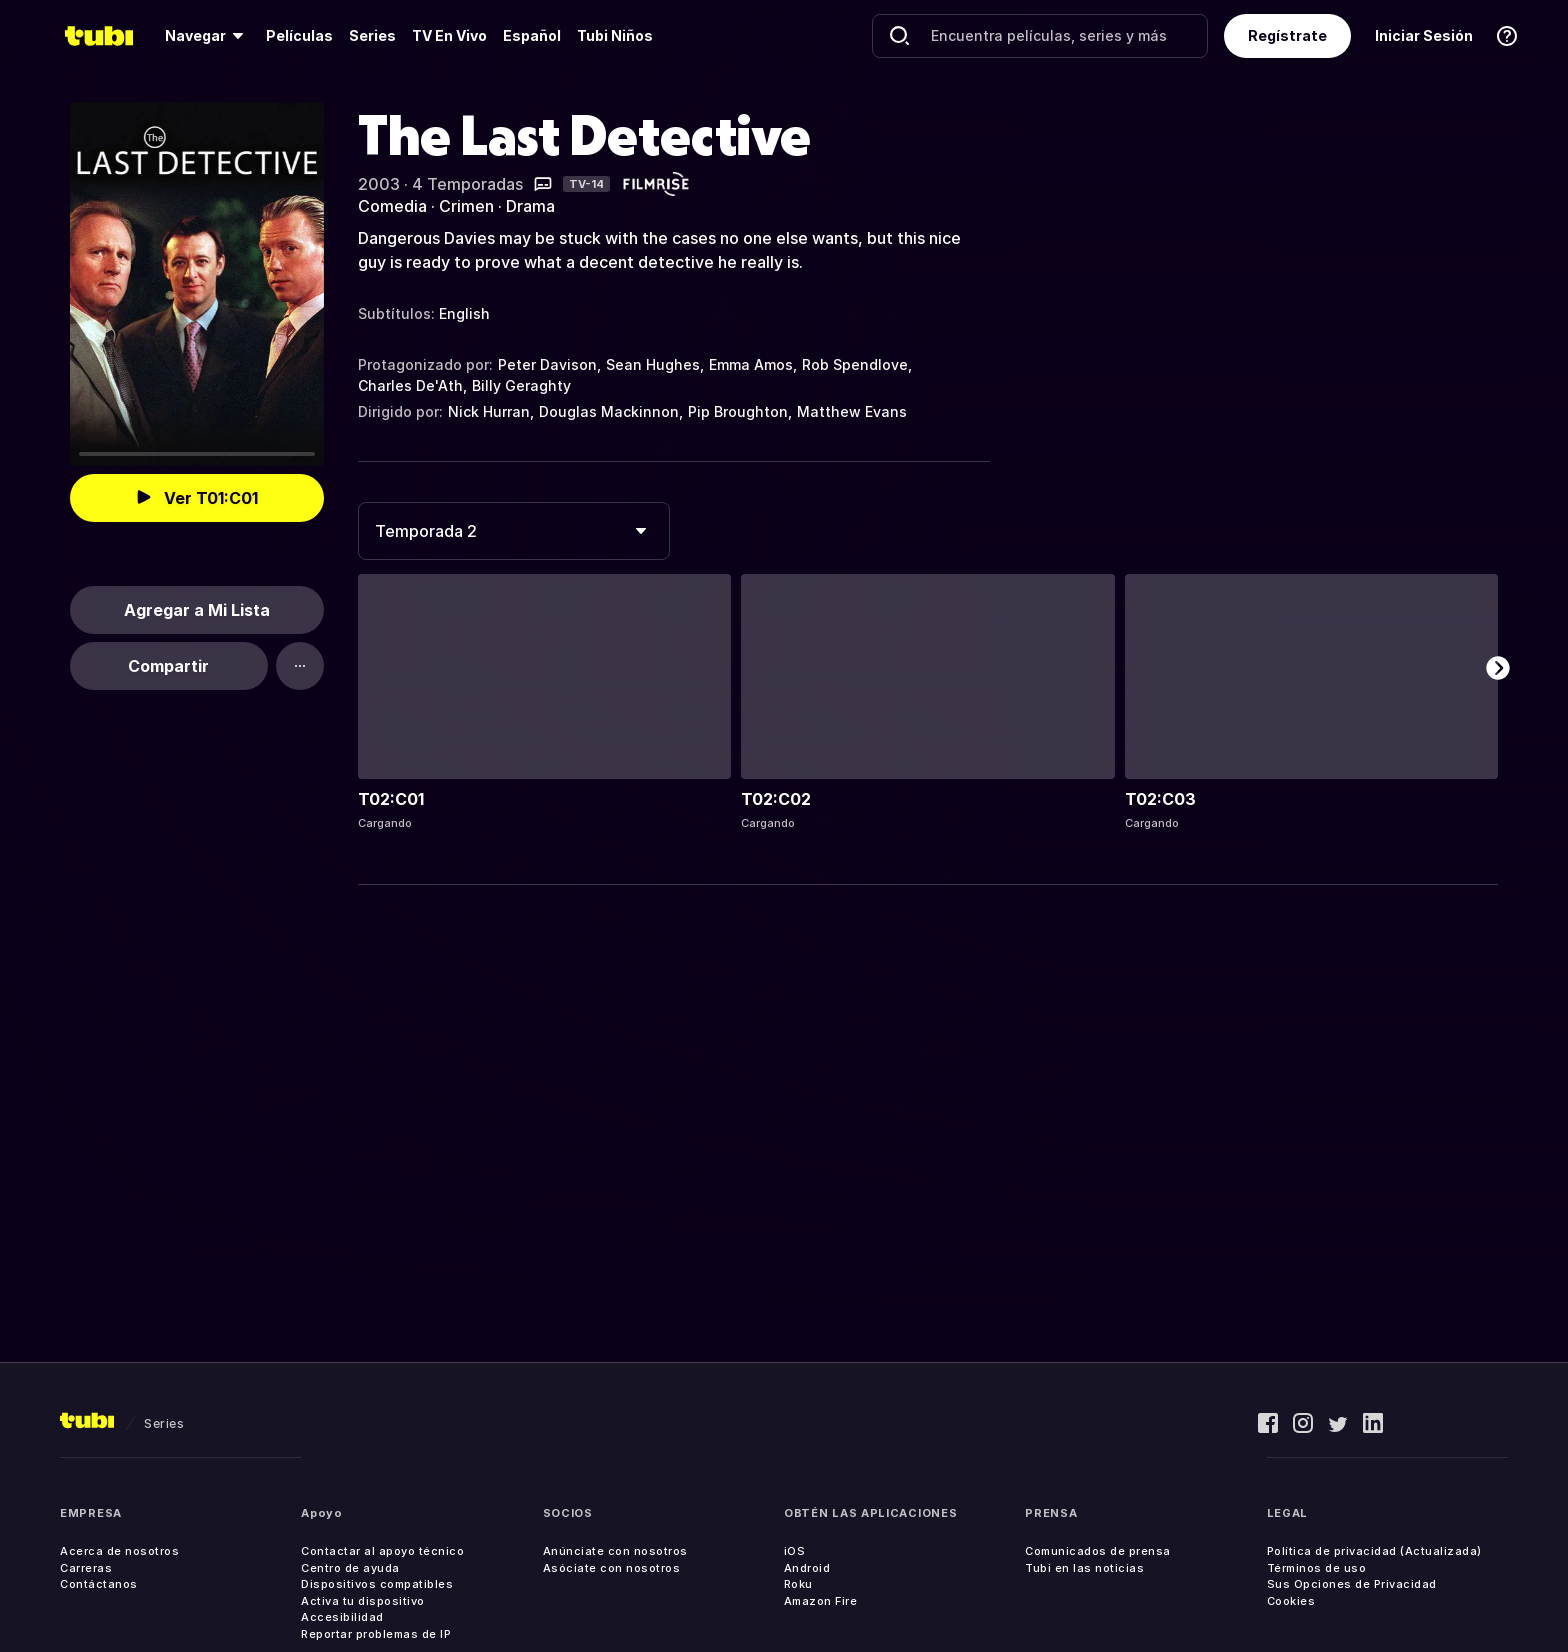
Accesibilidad (342, 1617)
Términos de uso (1317, 1568)
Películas (299, 35)
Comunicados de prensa (1098, 1551)
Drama (530, 206)
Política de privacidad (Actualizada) (1374, 1551)
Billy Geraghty (521, 385)
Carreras (86, 1568)
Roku (798, 1584)
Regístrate (1287, 35)
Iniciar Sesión (1424, 35)
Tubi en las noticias (1084, 1568)
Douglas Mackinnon (609, 411)
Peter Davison (547, 364)
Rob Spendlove (855, 364)
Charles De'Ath (410, 385)
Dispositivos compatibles (377, 1584)
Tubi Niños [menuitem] (615, 35)
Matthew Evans (852, 411)
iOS (795, 1551)
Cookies (1291, 1601)
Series (372, 35)
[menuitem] (207, 36)
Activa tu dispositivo (363, 1601)
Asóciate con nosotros (612, 1568)
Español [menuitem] (532, 35)
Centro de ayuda (350, 1568)
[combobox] (514, 531)
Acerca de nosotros (119, 1551)
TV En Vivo (449, 35)
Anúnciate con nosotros (615, 1551)
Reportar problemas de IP (376, 1634)
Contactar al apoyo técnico (382, 1551)
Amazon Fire (821, 1601)
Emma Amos (751, 364)
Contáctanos (99, 1584)
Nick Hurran (489, 411)
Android (807, 1568)
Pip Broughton (738, 411)
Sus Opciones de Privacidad (1352, 1584)
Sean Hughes (653, 364)
